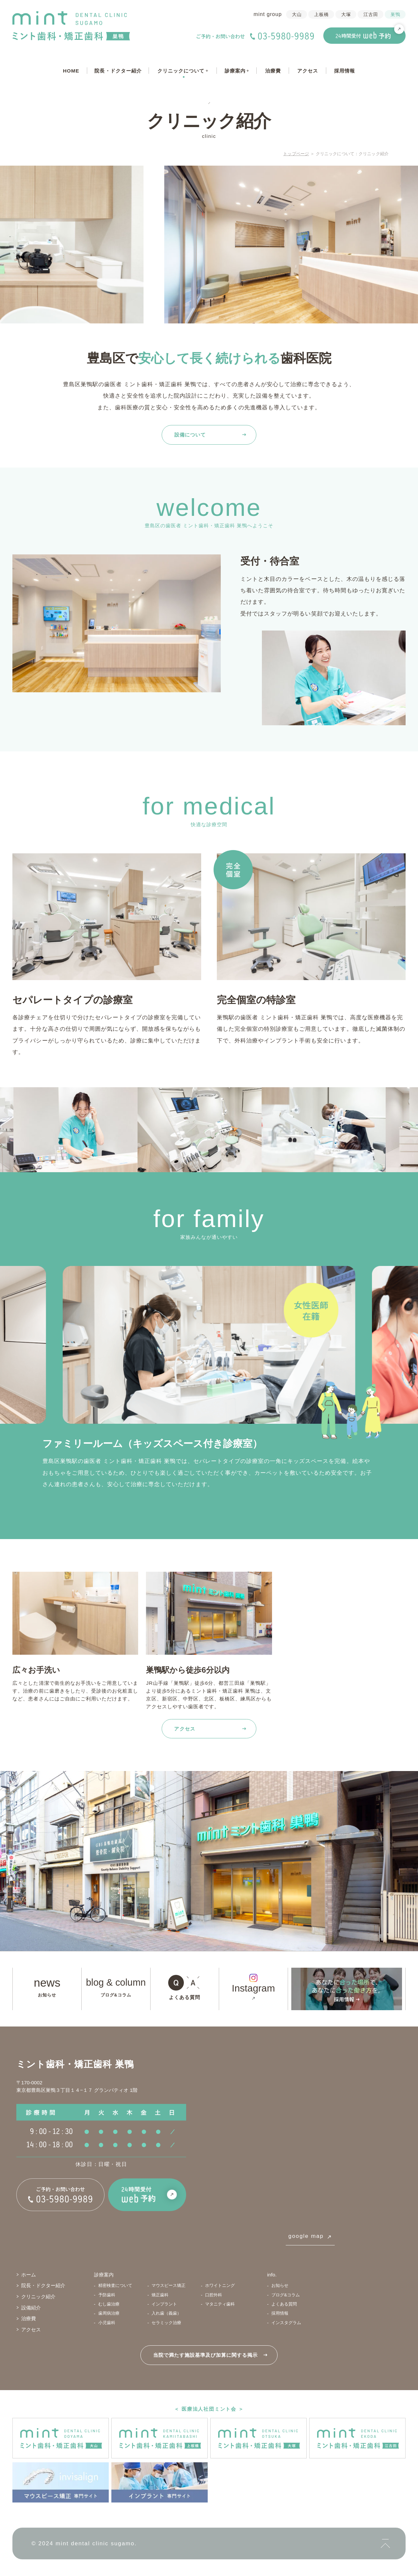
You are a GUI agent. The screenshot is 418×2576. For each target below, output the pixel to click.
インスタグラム (286, 2322)
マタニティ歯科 (220, 2304)
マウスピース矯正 (168, 2285)
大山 (297, 14)
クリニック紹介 (38, 2296)
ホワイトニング (220, 2285)
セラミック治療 (166, 2322)
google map (306, 2236)
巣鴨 (395, 14)
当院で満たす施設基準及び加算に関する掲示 (205, 2355)
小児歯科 (106, 2322)
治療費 (273, 71)
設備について (190, 434)
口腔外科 (213, 2294)
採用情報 (344, 71)
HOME (71, 71)
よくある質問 (184, 1997)
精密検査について (115, 2285)
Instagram (253, 1988)
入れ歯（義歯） (166, 2313)
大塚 (346, 14)
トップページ (296, 153)
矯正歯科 (160, 2294)
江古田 (370, 14)
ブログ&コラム (116, 1995)
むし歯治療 (109, 2304)
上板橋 (321, 14)
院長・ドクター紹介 (117, 71)
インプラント (164, 2304)
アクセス (307, 71)
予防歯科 (106, 2294)
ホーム (28, 2274)
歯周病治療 (109, 2313)
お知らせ (47, 1995)
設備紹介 (31, 2307)
